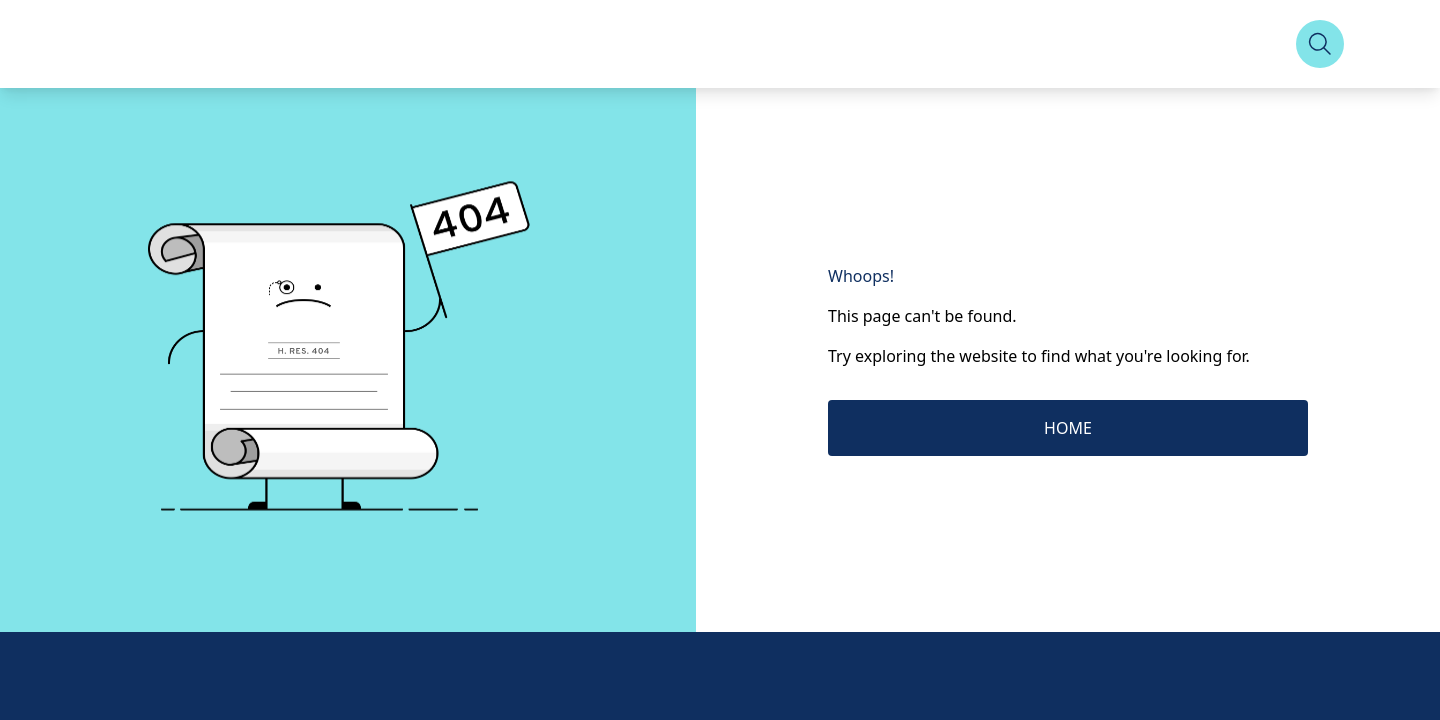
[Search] (1320, 44)
